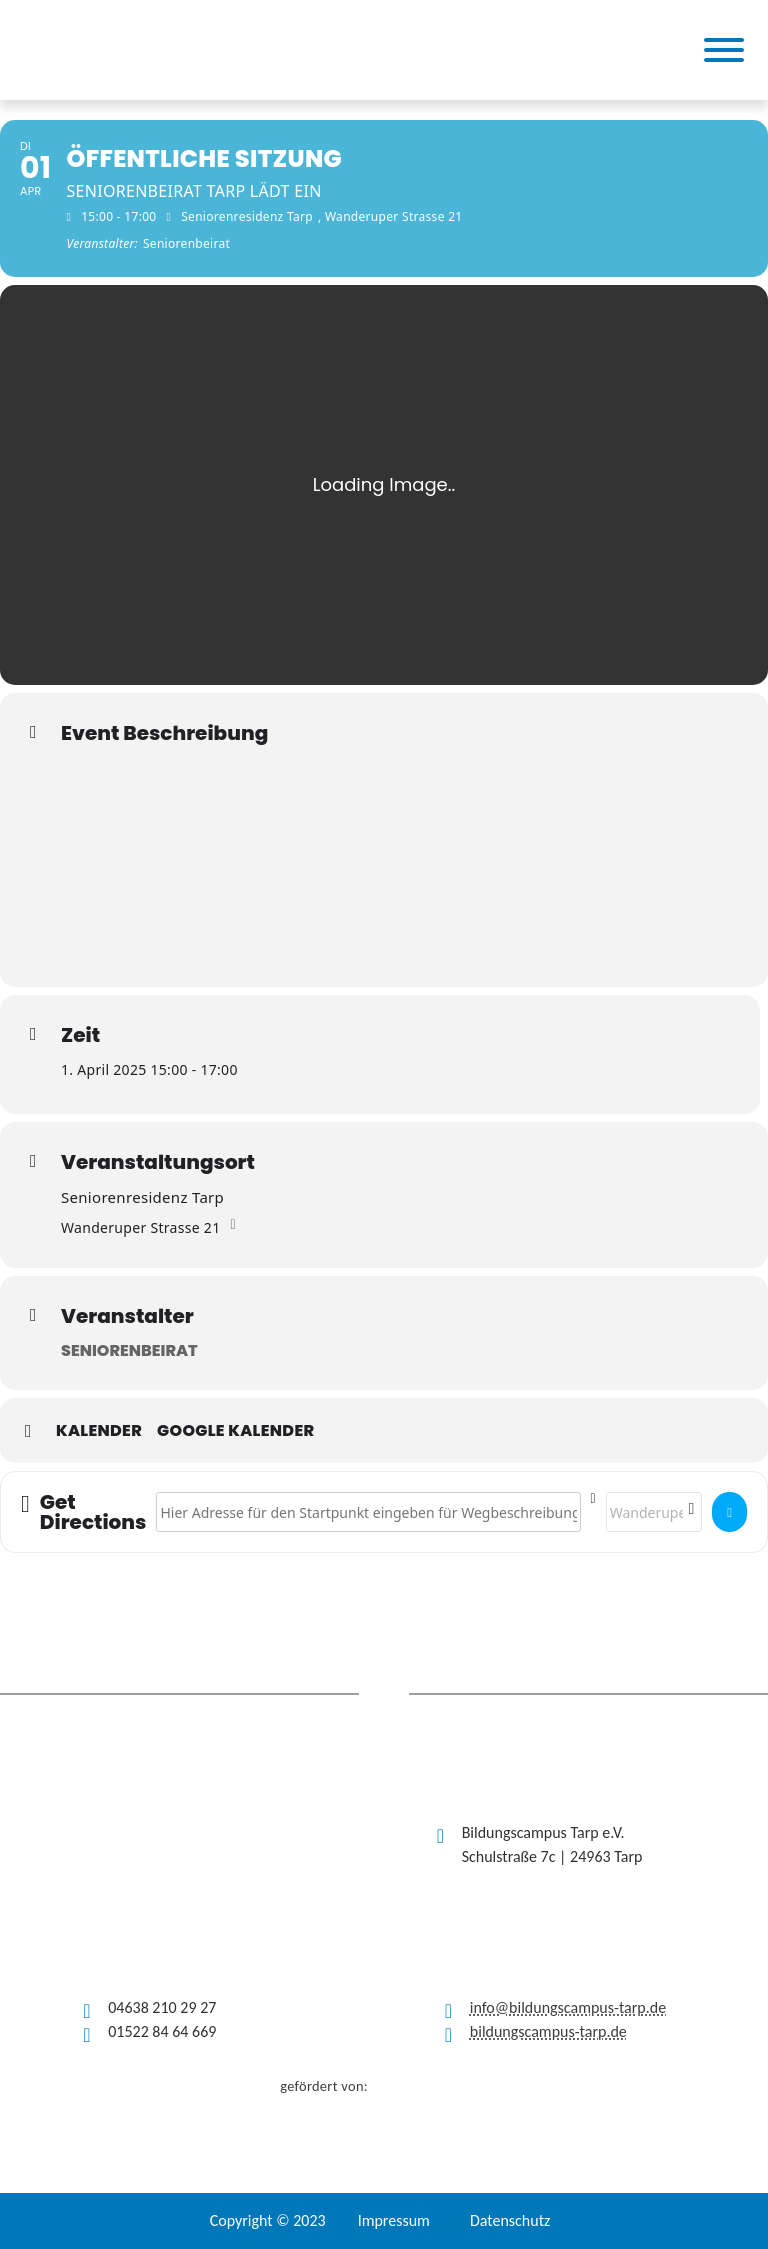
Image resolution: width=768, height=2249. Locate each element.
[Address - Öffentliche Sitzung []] (368, 1512)
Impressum (394, 2220)
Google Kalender (235, 1431)
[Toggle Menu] (724, 50)
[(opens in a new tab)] (249, 50)
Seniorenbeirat (129, 1350)
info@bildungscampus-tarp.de (568, 2007)
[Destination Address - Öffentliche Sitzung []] (654, 1512)
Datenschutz (510, 2220)
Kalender (99, 1431)
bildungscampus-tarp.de (548, 2031)
